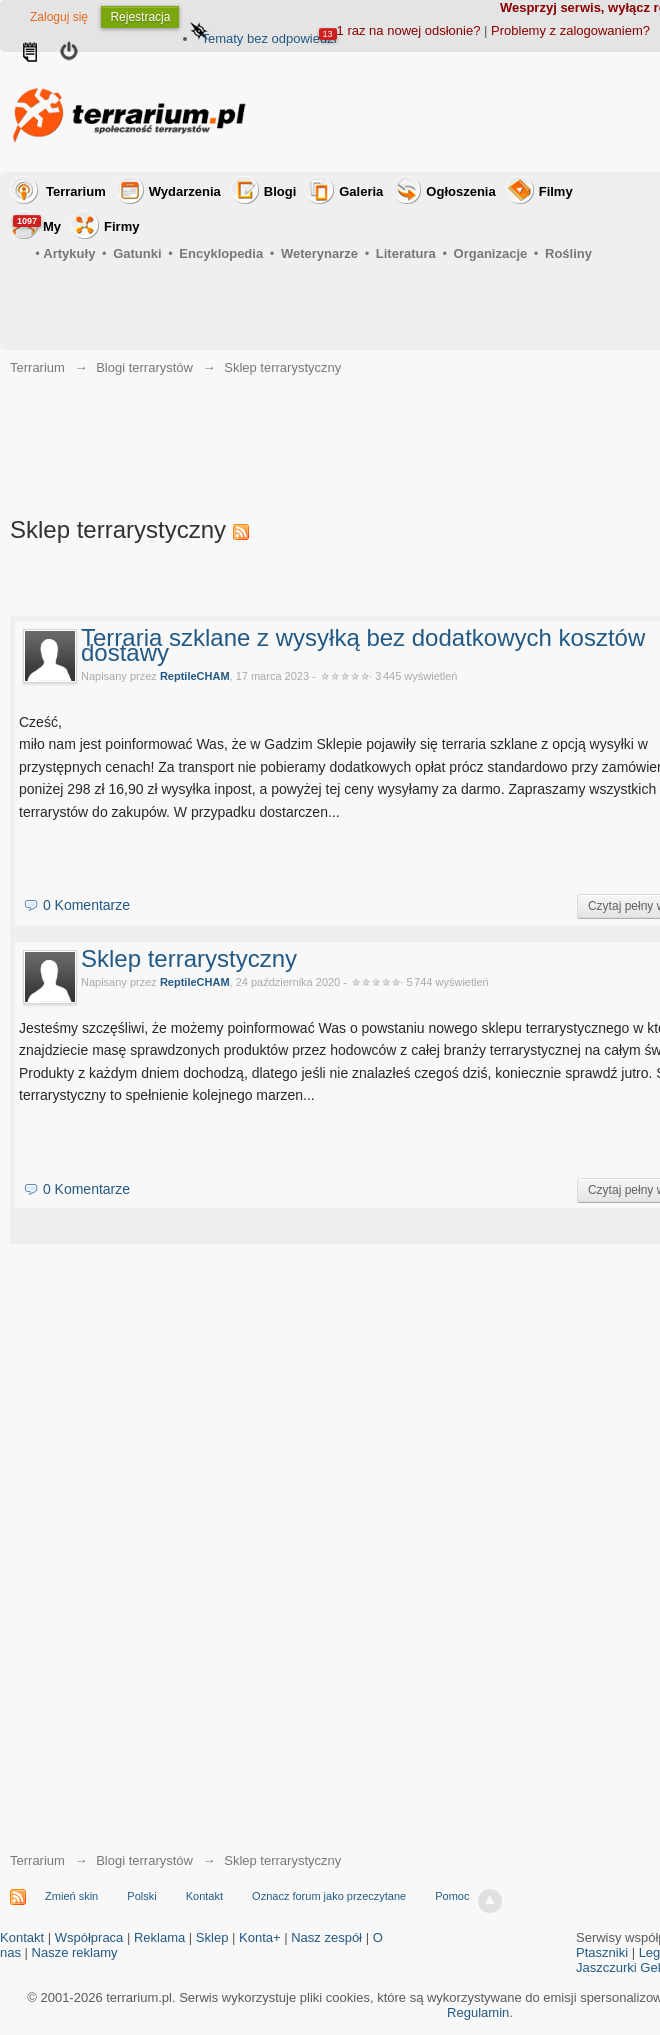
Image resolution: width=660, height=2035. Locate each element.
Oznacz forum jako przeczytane (329, 1896)
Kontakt (204, 1896)
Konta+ (260, 1937)
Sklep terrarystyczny (189, 958)
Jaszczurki (606, 1967)
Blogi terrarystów (144, 1860)
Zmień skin (71, 1896)
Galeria (361, 191)
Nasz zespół (326, 1937)
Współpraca (89, 1937)
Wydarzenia (185, 191)
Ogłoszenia (460, 191)
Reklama (159, 1937)
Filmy (556, 191)
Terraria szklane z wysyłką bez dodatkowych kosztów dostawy (363, 645)
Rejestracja (140, 17)
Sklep (212, 1937)
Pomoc (452, 1896)
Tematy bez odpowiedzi (268, 38)
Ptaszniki (602, 1952)
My (37, 224)
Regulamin (478, 2012)
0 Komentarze (86, 905)
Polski (141, 1896)
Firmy (121, 226)
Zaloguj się (59, 17)
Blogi (280, 191)
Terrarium (76, 191)
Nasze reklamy (75, 1952)
